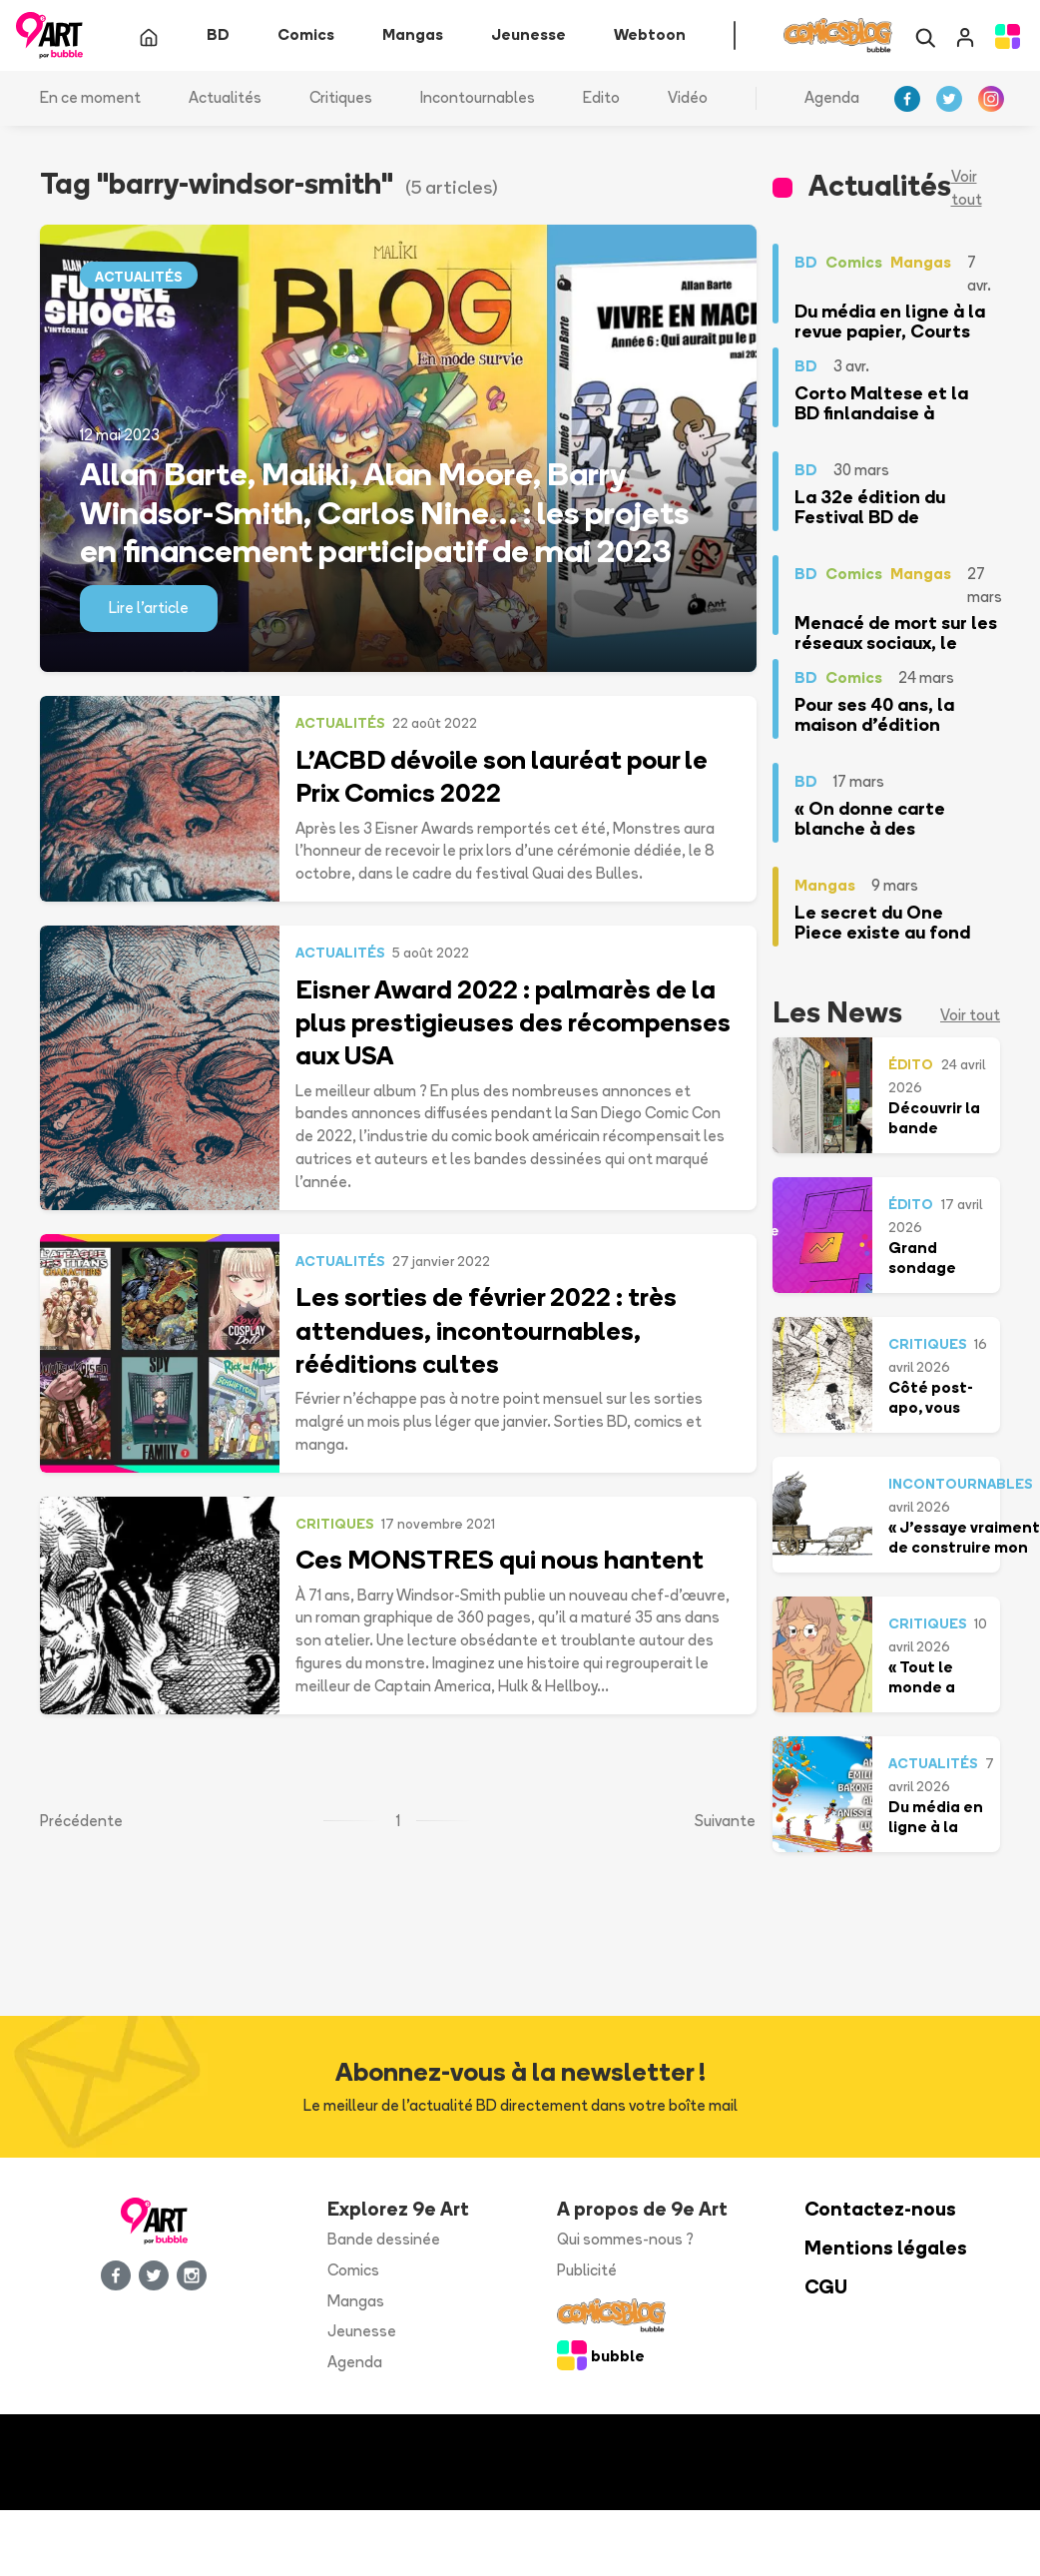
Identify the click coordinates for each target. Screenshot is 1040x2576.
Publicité (587, 2271)
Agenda (831, 99)
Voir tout (966, 190)
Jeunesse (361, 2332)
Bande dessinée (383, 2241)
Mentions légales (885, 2250)
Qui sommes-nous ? (625, 2241)
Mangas (355, 2301)
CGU (825, 2288)
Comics (353, 2271)
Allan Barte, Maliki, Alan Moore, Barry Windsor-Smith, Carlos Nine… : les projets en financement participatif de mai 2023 (384, 513)
